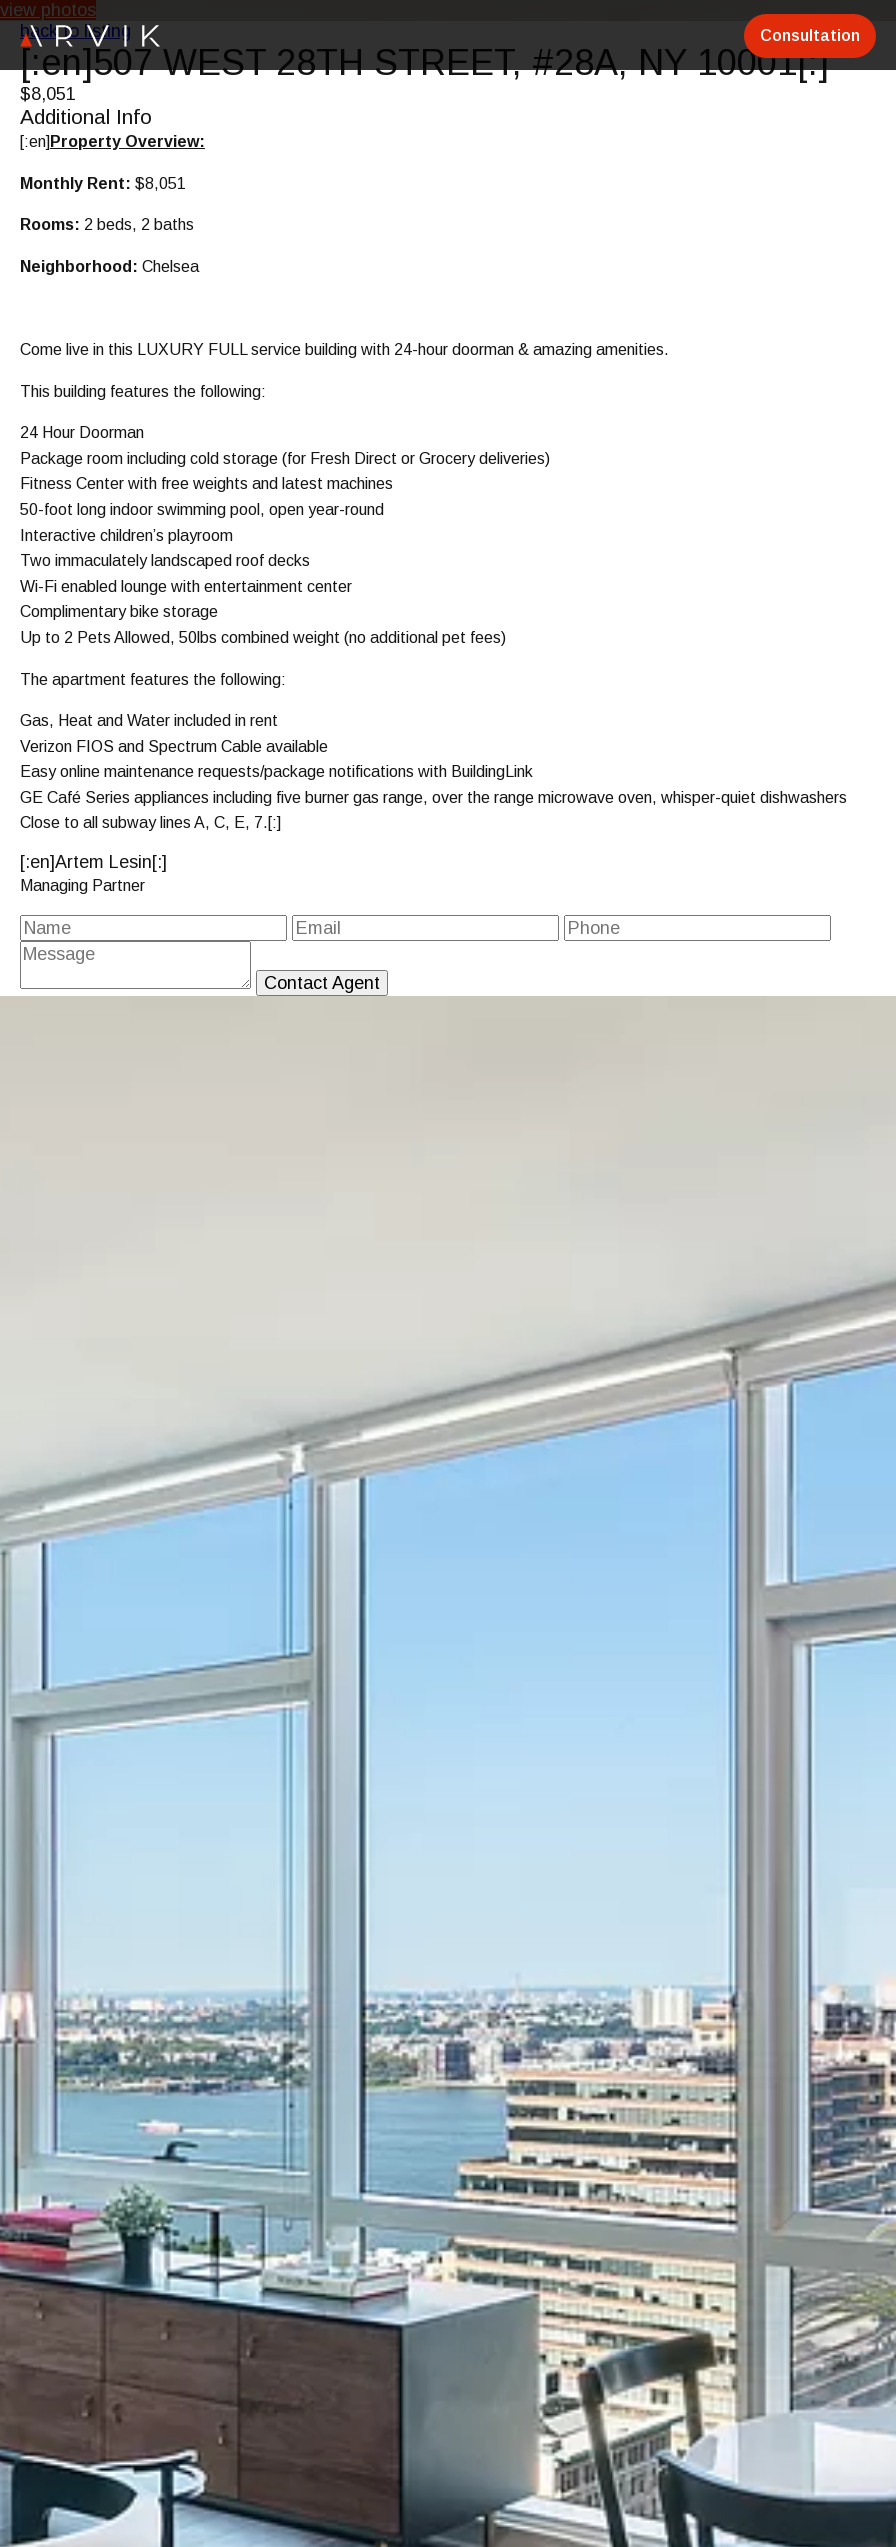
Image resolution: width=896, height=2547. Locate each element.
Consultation (810, 35)
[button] (878, 2218)
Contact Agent (322, 983)
